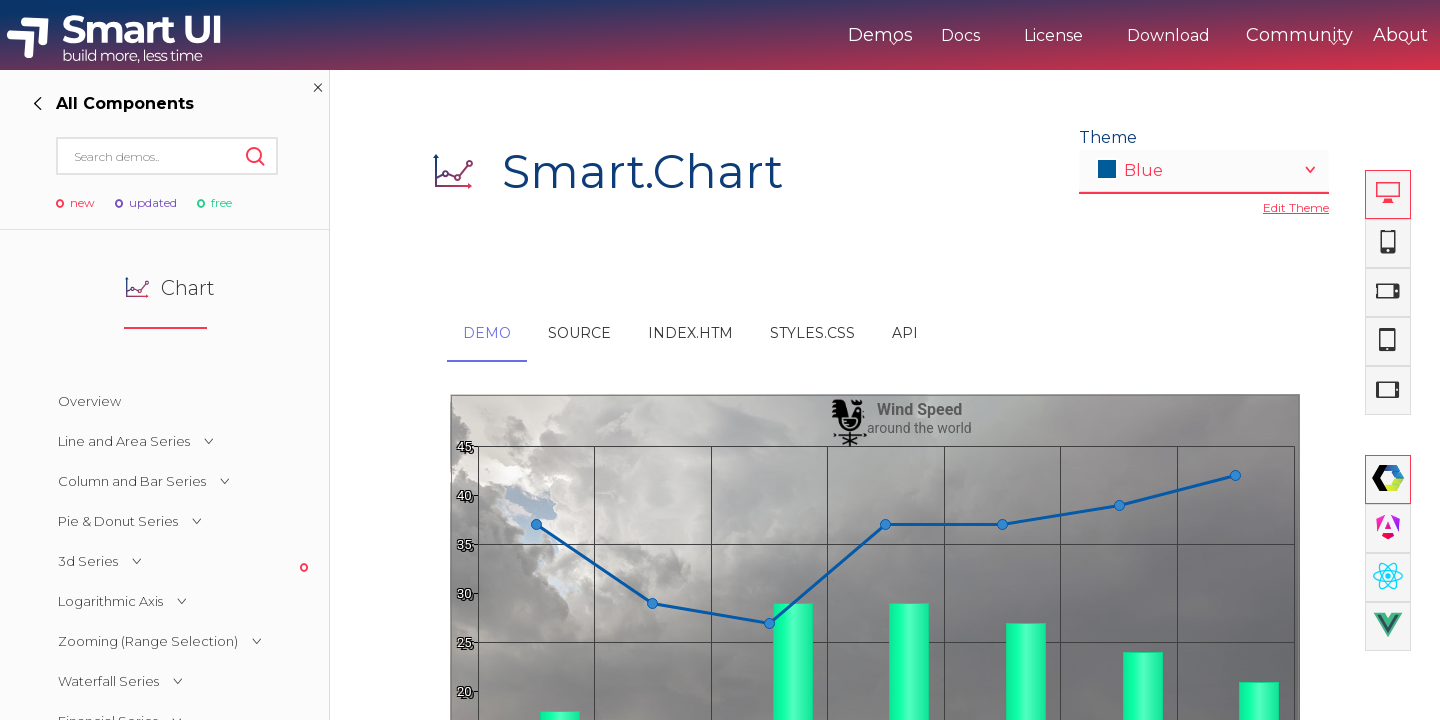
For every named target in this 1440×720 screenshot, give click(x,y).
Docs (877, 35)
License (970, 35)
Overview (89, 401)
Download (1085, 35)
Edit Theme (1296, 207)
